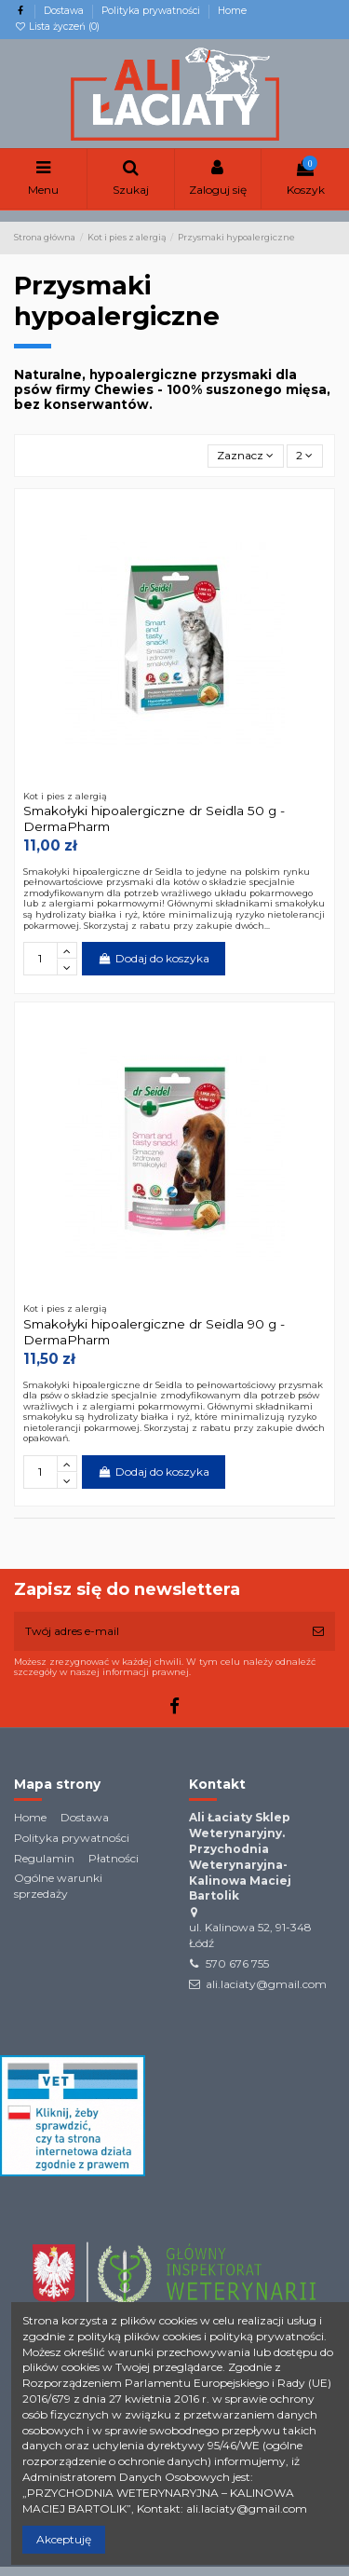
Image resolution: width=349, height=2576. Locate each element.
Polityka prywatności (152, 11)
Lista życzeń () (57, 26)
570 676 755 (237, 1963)
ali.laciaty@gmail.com (266, 1984)
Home (232, 11)
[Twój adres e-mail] (158, 1631)
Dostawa (65, 11)
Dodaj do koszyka (153, 958)
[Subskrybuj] (318, 1631)
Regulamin (44, 1858)
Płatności (113, 1858)
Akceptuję (63, 2539)
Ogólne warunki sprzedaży (58, 1886)
